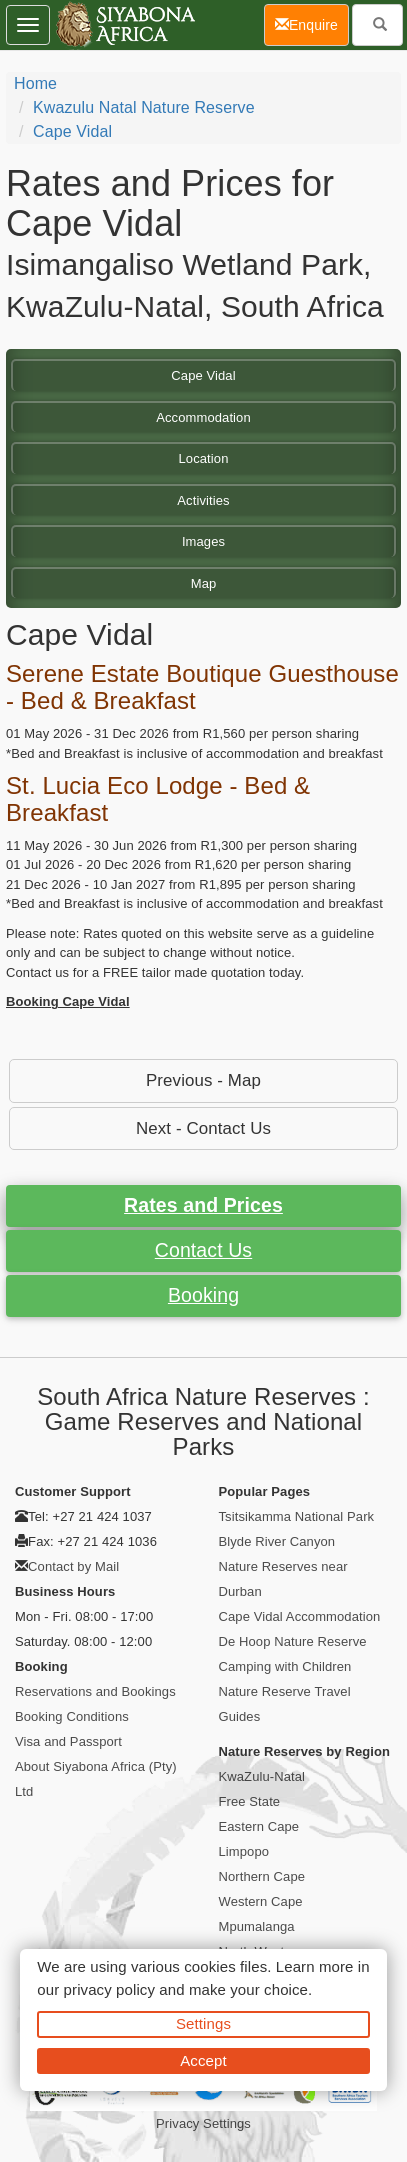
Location (204, 458)
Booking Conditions (72, 1716)
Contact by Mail (73, 1566)
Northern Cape (262, 1876)
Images (203, 541)
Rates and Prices (203, 1205)
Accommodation (203, 417)
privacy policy (109, 1989)
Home (35, 83)
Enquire (312, 23)
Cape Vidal (72, 131)
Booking (203, 1295)
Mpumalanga (257, 1926)
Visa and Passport (68, 1741)
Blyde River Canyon (277, 1541)
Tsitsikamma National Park (297, 1516)
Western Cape (261, 1901)
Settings (203, 2023)
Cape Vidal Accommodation (300, 1616)
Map (204, 583)
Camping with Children (285, 1666)
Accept (203, 2060)
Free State (250, 1801)
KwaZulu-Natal (262, 1776)
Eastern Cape (259, 1826)
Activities (203, 500)
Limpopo (244, 1851)
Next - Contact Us (203, 1128)
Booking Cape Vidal (68, 1001)
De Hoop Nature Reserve (293, 1641)
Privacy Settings (203, 2123)
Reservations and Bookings (95, 1691)
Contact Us (203, 1250)
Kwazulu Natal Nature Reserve (144, 107)
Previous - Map (203, 1080)
